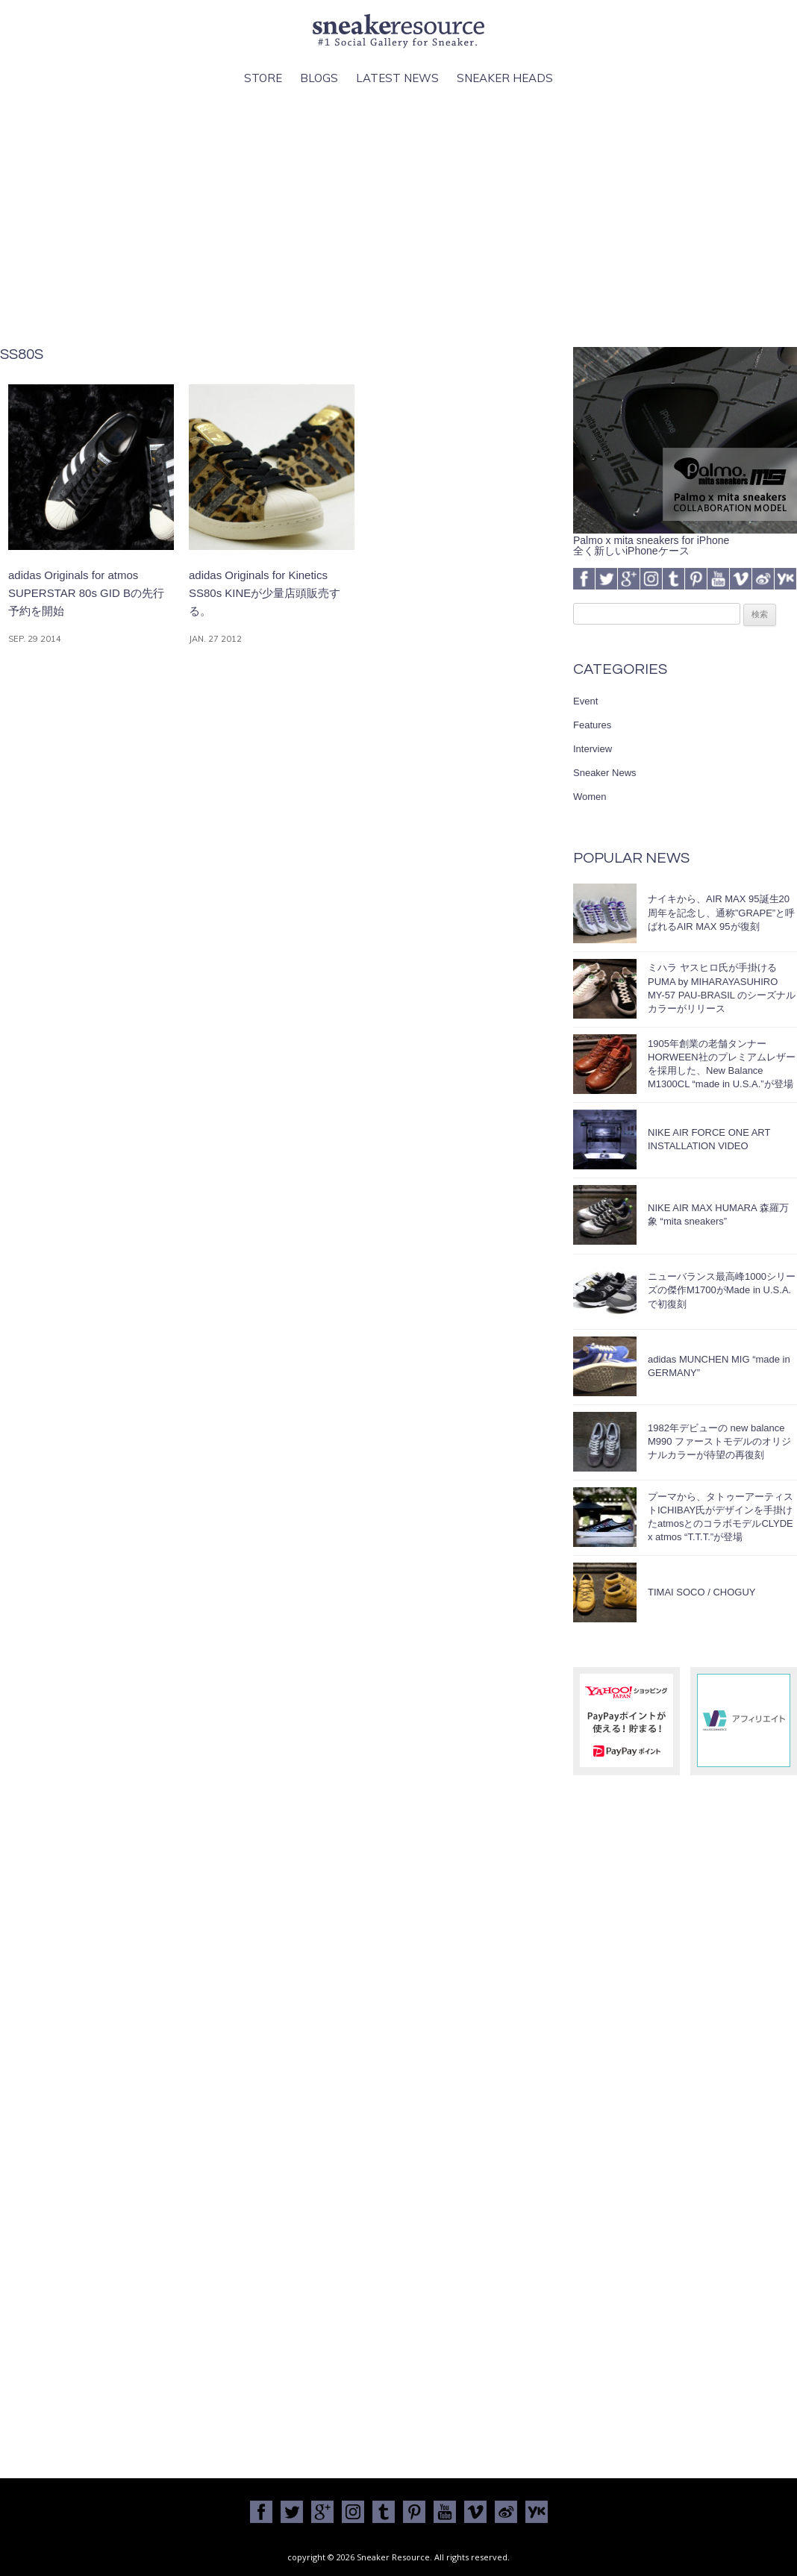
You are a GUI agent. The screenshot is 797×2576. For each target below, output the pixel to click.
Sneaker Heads (505, 78)
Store (263, 78)
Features (592, 725)
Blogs (319, 78)
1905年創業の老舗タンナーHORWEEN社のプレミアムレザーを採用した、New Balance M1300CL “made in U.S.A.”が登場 (722, 1064)
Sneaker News (605, 772)
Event (585, 701)
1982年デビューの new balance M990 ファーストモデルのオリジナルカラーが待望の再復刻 (719, 1441)
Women (590, 796)
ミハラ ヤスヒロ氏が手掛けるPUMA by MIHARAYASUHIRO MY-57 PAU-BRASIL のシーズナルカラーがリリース (722, 988)
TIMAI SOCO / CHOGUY (701, 1592)
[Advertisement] (398, 217)
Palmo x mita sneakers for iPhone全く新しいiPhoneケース (685, 540)
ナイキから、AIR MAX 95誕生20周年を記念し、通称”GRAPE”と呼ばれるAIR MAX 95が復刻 (721, 912)
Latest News (397, 78)
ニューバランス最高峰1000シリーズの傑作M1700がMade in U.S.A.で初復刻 (722, 1290)
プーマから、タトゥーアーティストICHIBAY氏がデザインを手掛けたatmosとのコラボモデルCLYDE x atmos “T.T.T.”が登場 (720, 1517)
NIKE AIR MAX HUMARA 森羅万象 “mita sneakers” (718, 1214)
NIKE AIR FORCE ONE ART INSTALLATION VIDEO (709, 1139)
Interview (592, 748)
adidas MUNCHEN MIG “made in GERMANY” (719, 1366)
